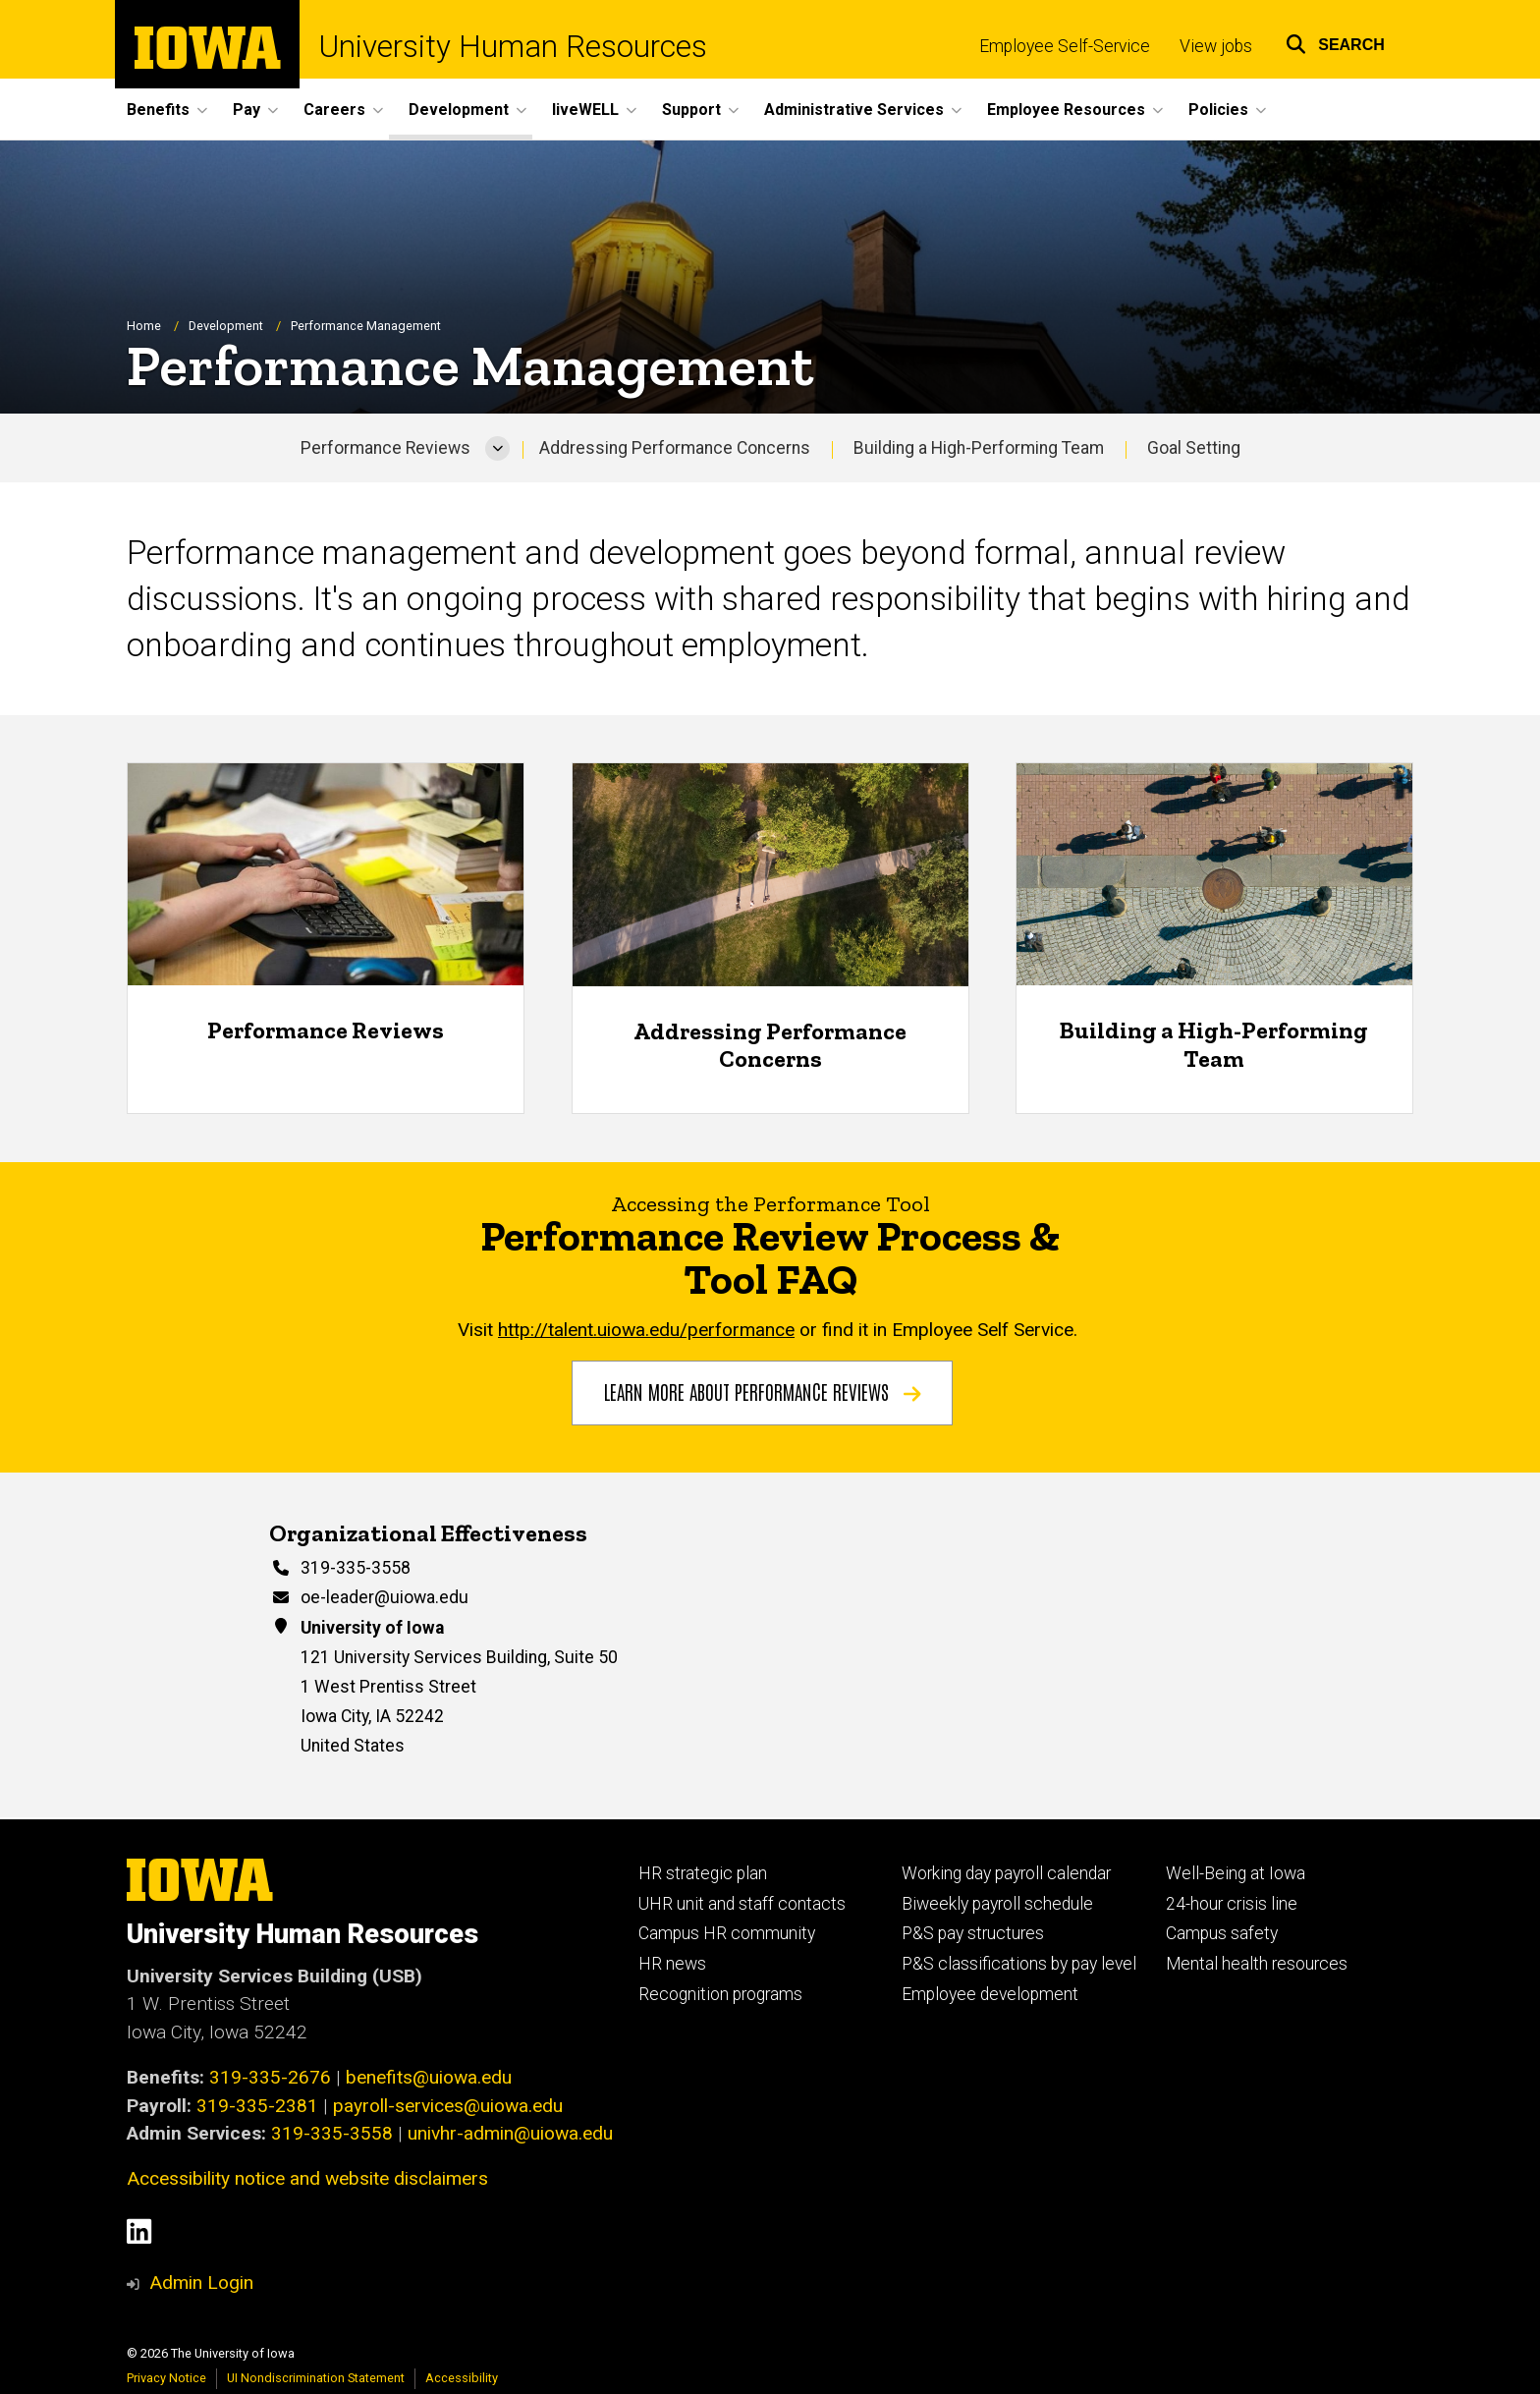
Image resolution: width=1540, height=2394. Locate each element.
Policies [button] (1218, 109)
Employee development (990, 1994)
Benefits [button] (158, 109)
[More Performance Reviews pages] (497, 449)
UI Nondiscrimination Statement (316, 2377)
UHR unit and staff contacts (742, 1904)
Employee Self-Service (1064, 46)
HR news (672, 1964)
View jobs (1216, 46)
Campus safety (1222, 1933)
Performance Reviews (385, 448)
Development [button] (459, 109)
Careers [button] (334, 109)
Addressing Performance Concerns (674, 448)
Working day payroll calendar (1006, 1873)
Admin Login (201, 2282)
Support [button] (691, 109)
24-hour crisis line (1231, 1904)
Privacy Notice (166, 2377)
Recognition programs (720, 1994)
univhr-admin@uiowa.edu (510, 2133)
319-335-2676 (270, 2077)
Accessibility (461, 2377)
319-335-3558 (356, 1568)
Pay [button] (246, 109)
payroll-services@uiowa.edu (448, 2105)
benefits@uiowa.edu (429, 2077)
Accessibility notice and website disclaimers (307, 2178)
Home (144, 325)
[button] (1335, 42)
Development (226, 325)
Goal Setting (1193, 448)
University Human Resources (513, 46)
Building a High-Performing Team (978, 448)
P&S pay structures (973, 1933)
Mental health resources (1257, 1964)
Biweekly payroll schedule (997, 1904)
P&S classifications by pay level (1019, 1964)
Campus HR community (726, 1933)
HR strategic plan (702, 1873)
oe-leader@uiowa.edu (384, 1597)
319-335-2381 (257, 2105)
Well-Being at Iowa (1235, 1873)
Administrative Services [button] (854, 109)
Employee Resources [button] (1066, 109)
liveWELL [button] (585, 109)
